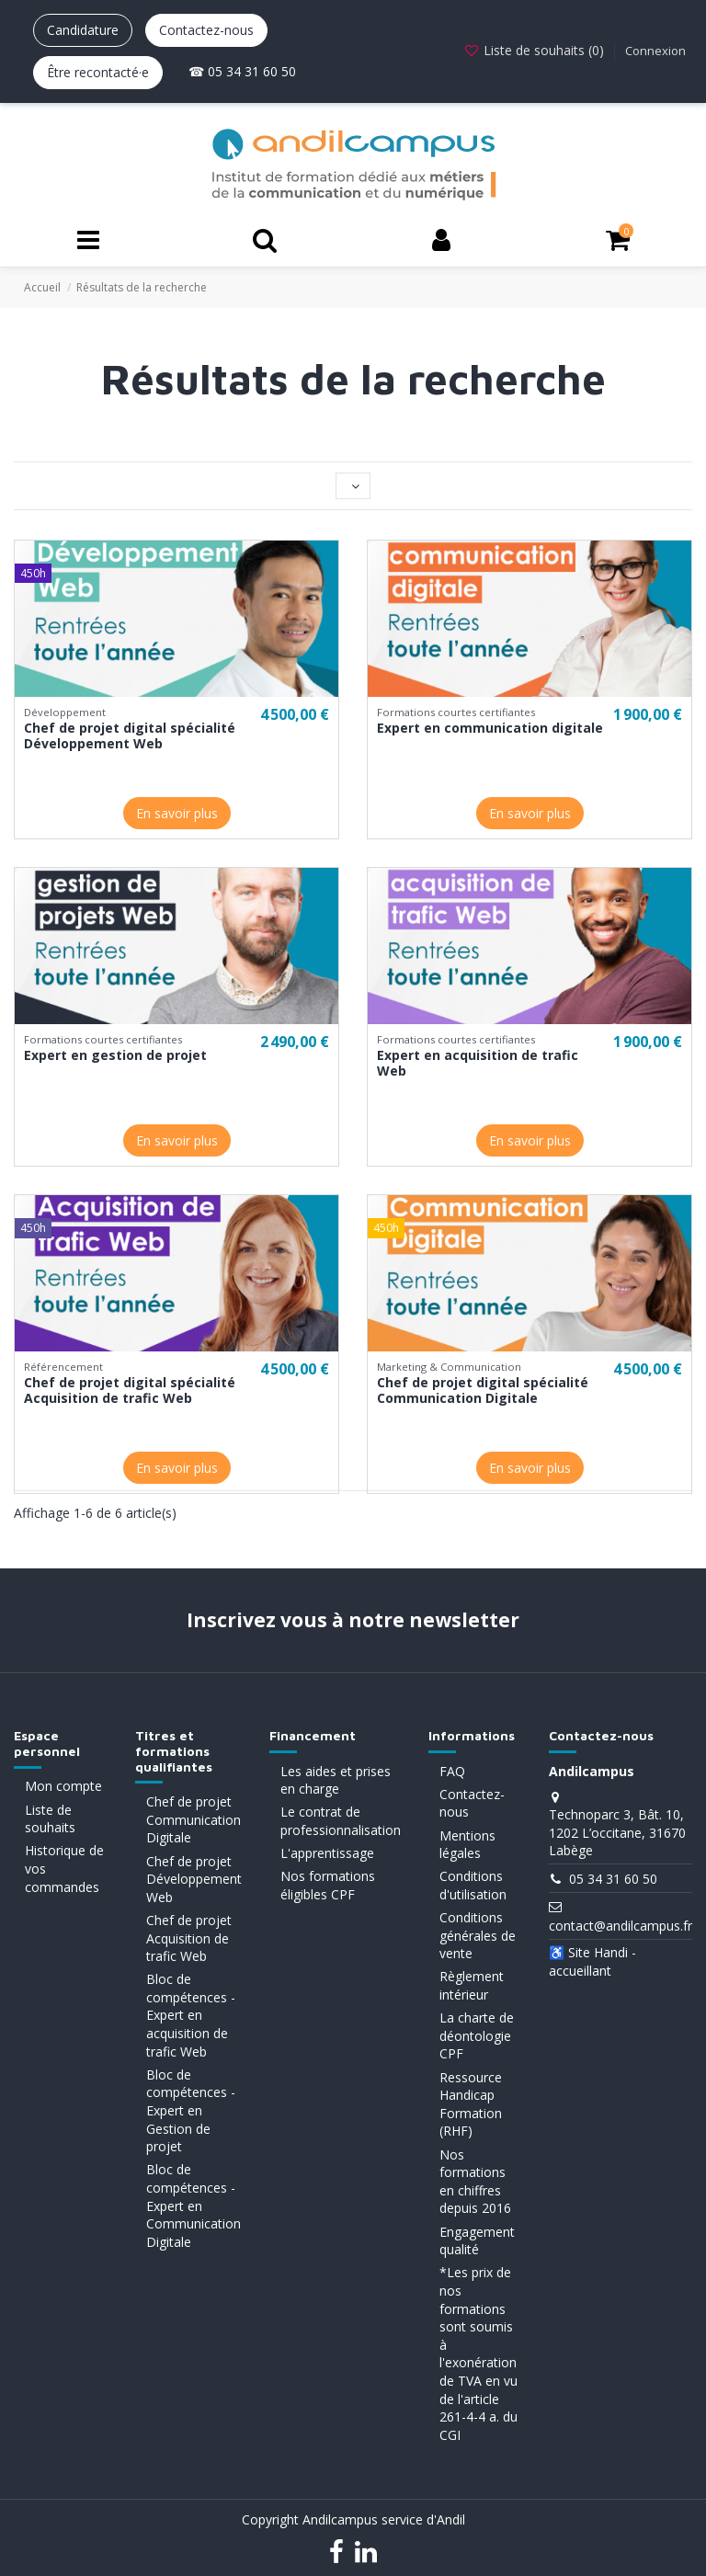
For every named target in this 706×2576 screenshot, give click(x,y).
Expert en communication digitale (490, 727)
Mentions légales (467, 1845)
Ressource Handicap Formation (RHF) (470, 2104)
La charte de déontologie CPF (476, 2035)
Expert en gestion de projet (115, 1055)
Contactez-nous (206, 30)
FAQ (452, 1771)
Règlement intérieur (471, 1985)
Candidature (83, 30)
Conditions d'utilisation (473, 1885)
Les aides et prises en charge (335, 1780)
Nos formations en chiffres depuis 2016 (475, 2181)
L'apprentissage (327, 1853)
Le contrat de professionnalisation (340, 1821)
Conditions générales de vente (477, 1935)
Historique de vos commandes (64, 1868)
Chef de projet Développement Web (194, 1879)
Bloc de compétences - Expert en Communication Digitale (193, 2205)
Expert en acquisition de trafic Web (477, 1062)
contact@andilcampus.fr (620, 1925)
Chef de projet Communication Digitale (193, 1819)
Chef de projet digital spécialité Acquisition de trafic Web (129, 1390)
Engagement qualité (477, 2241)
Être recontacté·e (98, 72)
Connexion (655, 50)
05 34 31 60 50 (613, 1878)
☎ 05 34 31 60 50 (242, 71)
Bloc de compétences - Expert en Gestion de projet (190, 2110)
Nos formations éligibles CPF (327, 1885)
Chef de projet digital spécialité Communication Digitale (482, 1390)
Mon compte (63, 1786)
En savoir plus (177, 813)
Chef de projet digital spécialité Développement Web (129, 735)
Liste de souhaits (50, 1819)
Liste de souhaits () (535, 50)
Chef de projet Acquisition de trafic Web (189, 1938)
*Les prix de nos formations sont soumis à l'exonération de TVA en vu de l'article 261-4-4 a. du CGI (478, 2353)
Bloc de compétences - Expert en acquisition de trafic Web (190, 2014)
